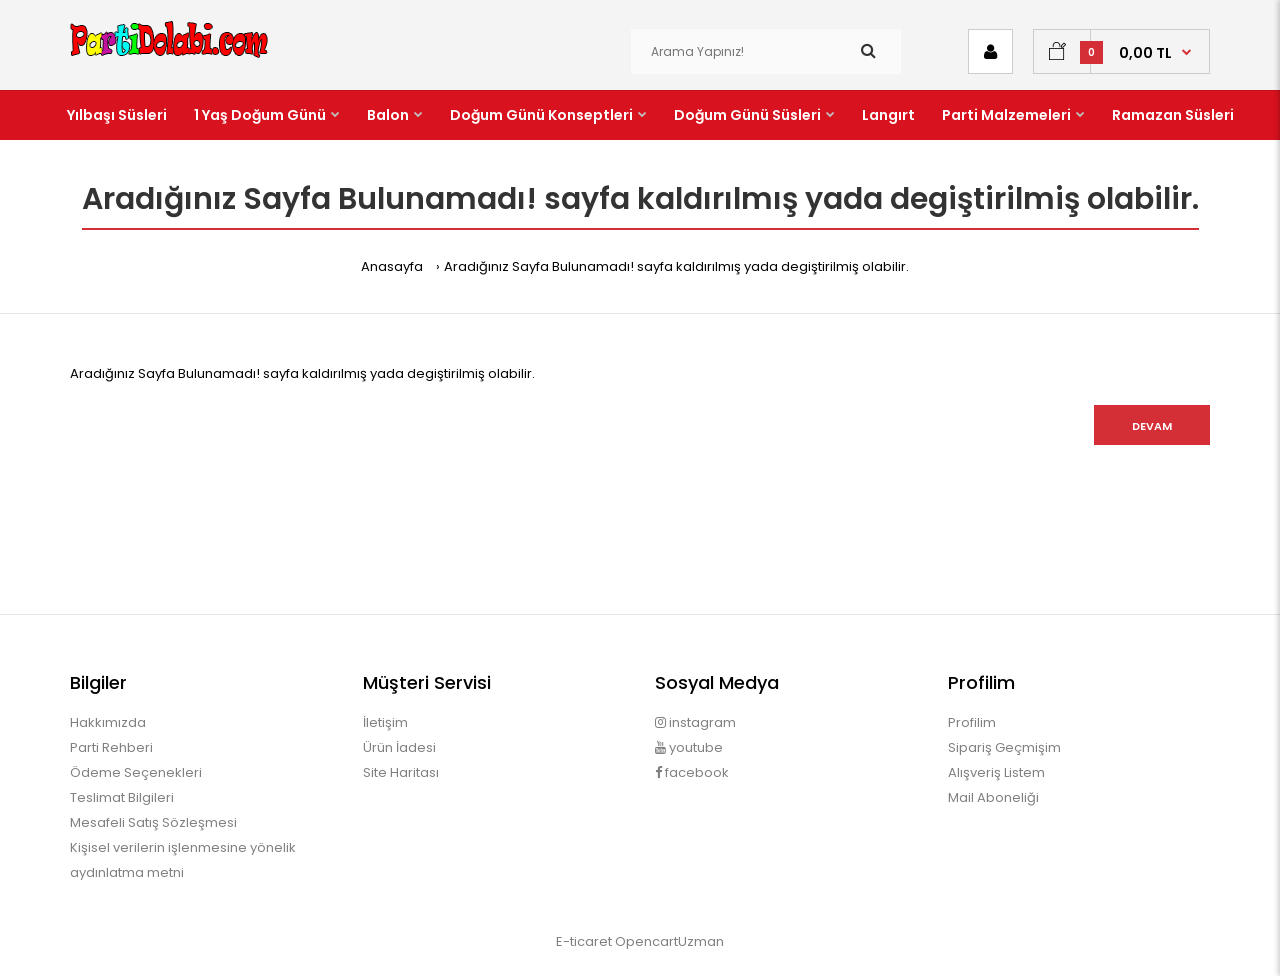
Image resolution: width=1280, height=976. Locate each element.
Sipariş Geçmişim (1004, 747)
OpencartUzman (669, 941)
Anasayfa (392, 266)
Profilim (972, 722)
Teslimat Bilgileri (122, 797)
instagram (695, 722)
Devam (1152, 426)
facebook (692, 772)
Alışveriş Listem (996, 772)
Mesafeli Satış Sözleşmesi (153, 822)
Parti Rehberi (111, 747)
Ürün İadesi (399, 747)
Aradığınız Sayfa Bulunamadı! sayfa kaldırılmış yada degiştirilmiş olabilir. (676, 266)
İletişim (385, 722)
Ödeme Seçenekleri (136, 772)
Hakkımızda (108, 722)
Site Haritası (401, 772)
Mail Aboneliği (993, 797)
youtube (689, 747)
